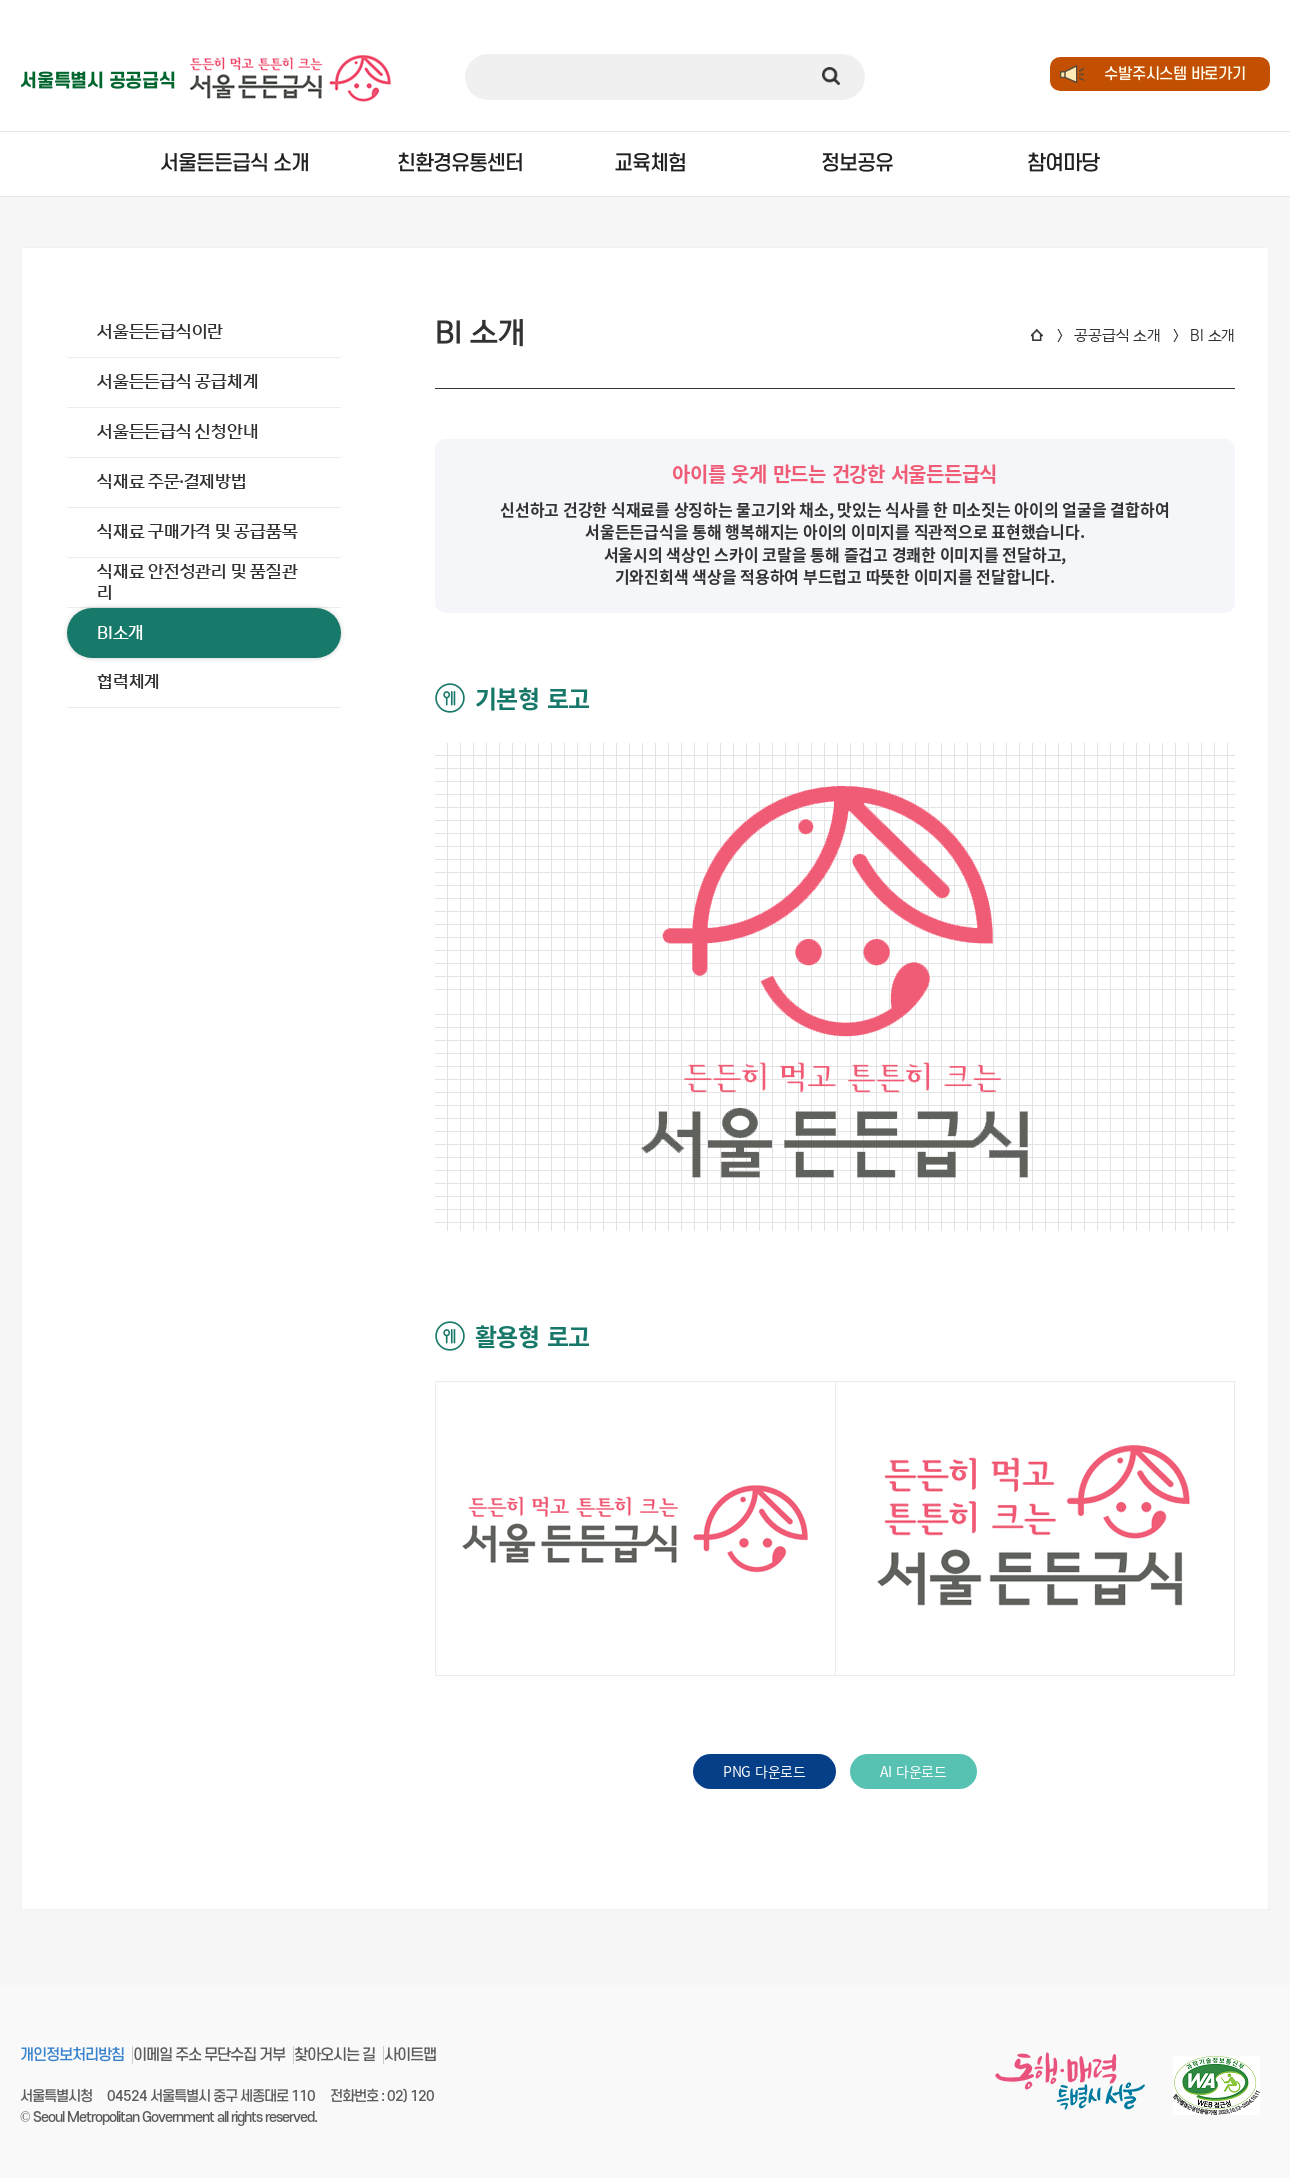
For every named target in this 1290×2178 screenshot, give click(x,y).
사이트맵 (410, 2055)
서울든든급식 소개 (232, 163)
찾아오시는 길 (334, 2055)
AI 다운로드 (913, 1771)
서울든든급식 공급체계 (177, 382)
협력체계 (128, 682)
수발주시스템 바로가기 (1174, 74)
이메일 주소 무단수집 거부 (209, 2055)
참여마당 (1063, 163)
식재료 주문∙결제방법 (172, 482)
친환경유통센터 (443, 163)
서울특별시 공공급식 (98, 81)
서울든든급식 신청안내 (177, 432)
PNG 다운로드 (764, 1771)
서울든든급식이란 (160, 332)
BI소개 (120, 633)
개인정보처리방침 (72, 2055)
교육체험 (650, 163)
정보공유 (857, 163)
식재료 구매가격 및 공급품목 (197, 532)
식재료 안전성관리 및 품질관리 (197, 582)
